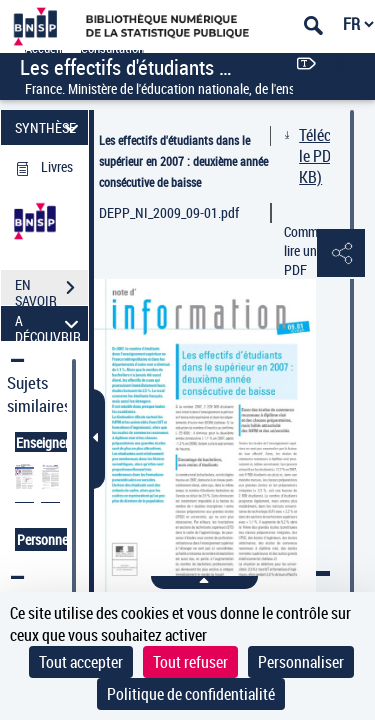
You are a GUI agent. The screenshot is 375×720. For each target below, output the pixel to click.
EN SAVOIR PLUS (51, 290)
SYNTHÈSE (49, 127)
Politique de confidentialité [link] (191, 694)
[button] (340, 254)
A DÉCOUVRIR (49, 323)
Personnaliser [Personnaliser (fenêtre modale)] (301, 662)
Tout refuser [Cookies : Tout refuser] (190, 662)
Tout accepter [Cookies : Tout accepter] (81, 662)
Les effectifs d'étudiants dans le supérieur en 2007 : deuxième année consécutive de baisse (183, 161)
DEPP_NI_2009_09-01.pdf (169, 212)
